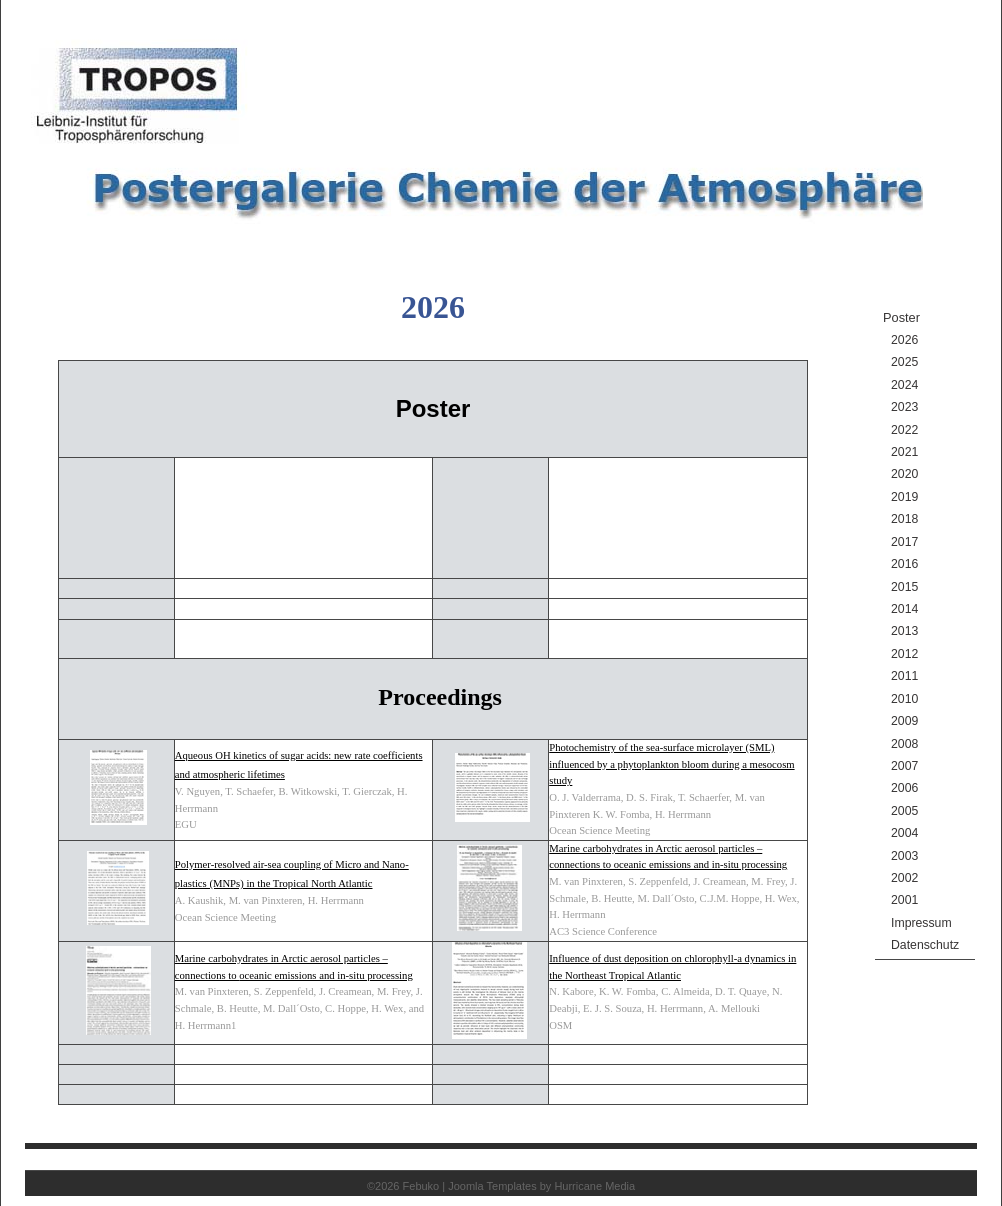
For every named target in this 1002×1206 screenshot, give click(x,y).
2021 (904, 452)
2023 (904, 407)
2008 (904, 744)
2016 (904, 564)
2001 (904, 900)
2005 (904, 811)
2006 (904, 788)
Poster (901, 317)
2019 (904, 497)
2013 (904, 631)
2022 (904, 430)
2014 (904, 609)
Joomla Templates (492, 1186)
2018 (904, 519)
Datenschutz (925, 945)
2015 (904, 587)
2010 (904, 699)
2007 (904, 766)
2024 (904, 385)
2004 (904, 833)
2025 (904, 362)
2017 (904, 542)
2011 (904, 676)
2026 (904, 340)
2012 (904, 654)
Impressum (921, 923)
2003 (904, 856)
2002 (904, 878)
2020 (904, 474)
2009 (904, 721)
